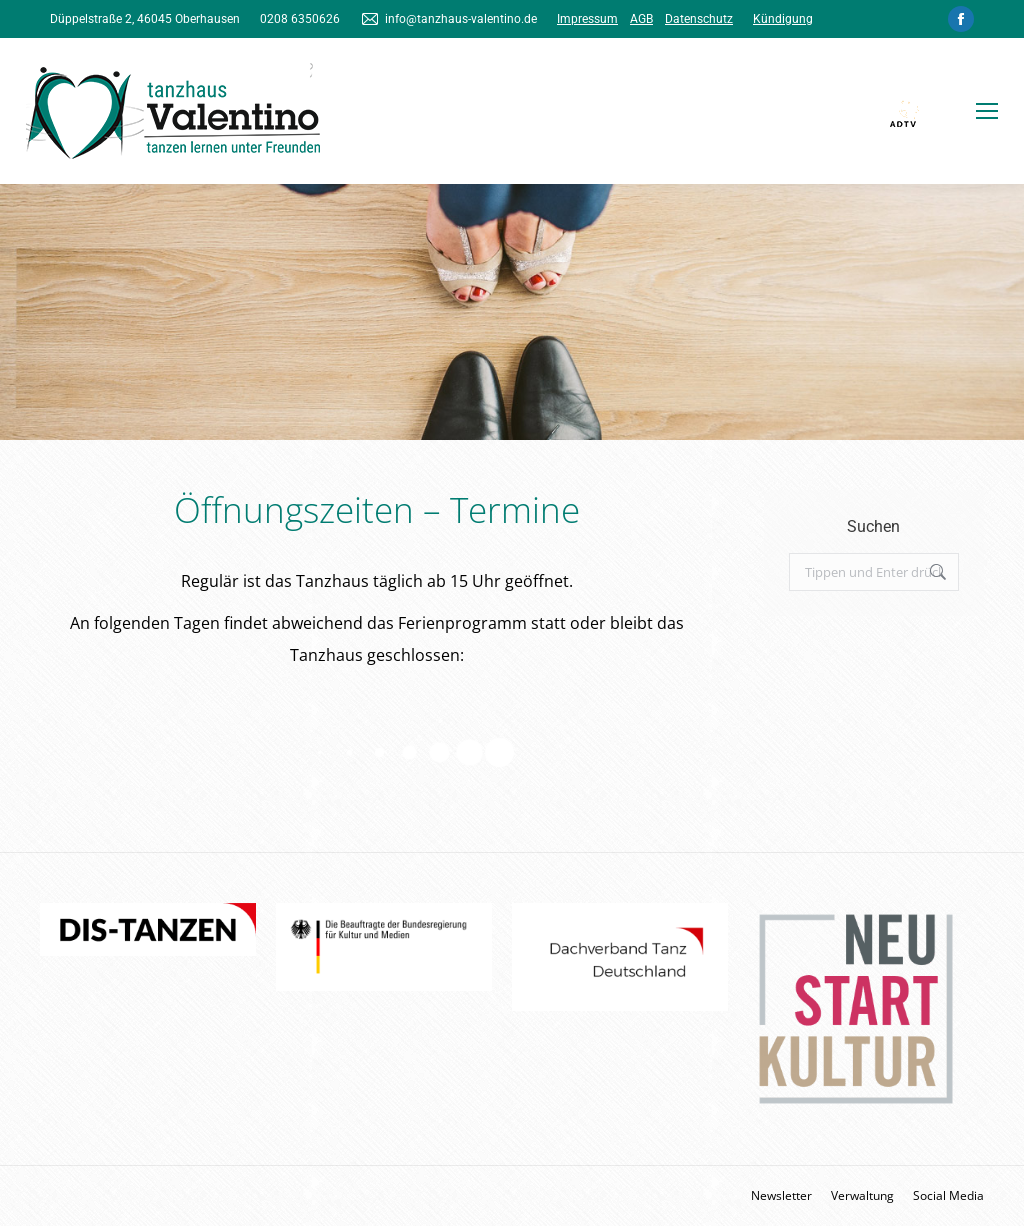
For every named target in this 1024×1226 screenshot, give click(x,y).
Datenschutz (699, 19)
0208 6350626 (300, 19)
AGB (641, 19)
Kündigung (783, 19)
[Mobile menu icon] (987, 111)
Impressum (587, 19)
